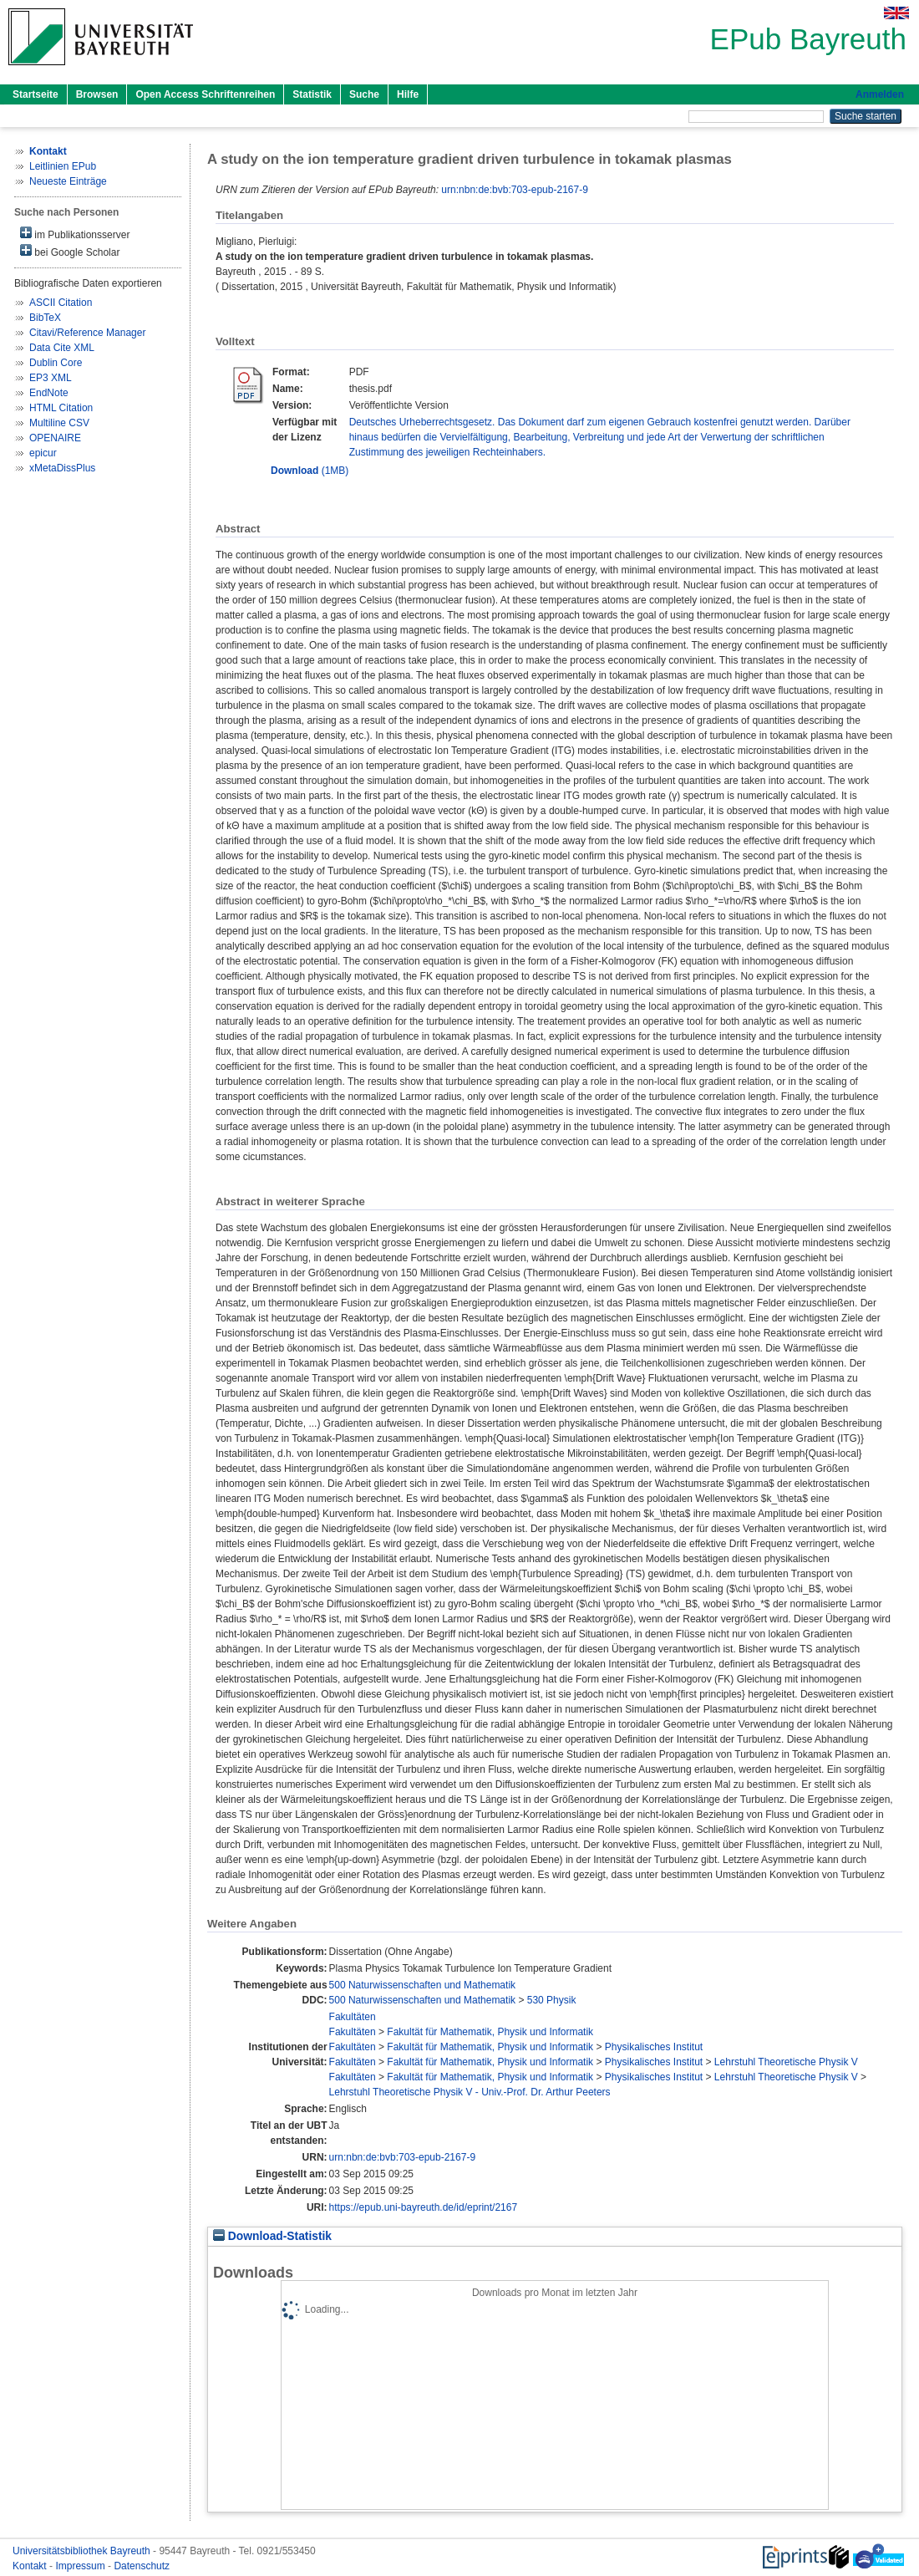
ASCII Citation (60, 302)
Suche (364, 94)
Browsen (97, 94)
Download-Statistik (272, 2236)
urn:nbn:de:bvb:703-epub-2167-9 (514, 190)
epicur (43, 453)
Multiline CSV (59, 423)
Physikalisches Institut (654, 2047)
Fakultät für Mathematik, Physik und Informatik (490, 2032)
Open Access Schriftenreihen (205, 94)
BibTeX (45, 317)
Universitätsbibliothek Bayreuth (83, 2551)
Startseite (35, 94)
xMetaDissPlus (62, 468)
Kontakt (31, 2566)
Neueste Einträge (68, 181)
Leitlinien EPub (62, 166)
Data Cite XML (61, 348)
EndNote (49, 393)
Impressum (81, 2566)
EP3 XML (50, 378)
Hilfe (408, 94)
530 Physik (551, 2000)
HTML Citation (61, 408)
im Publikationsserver (74, 234)
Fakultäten (352, 2017)
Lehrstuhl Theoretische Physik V (786, 2062)
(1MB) (309, 470)
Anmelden (880, 94)
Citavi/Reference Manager (87, 333)
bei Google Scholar (69, 251)
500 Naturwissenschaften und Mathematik (422, 1985)
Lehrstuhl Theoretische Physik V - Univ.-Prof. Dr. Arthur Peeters (470, 2092)
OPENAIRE (55, 438)
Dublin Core (55, 363)
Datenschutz (142, 2566)
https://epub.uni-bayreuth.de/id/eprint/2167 (423, 2207)
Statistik (312, 94)
